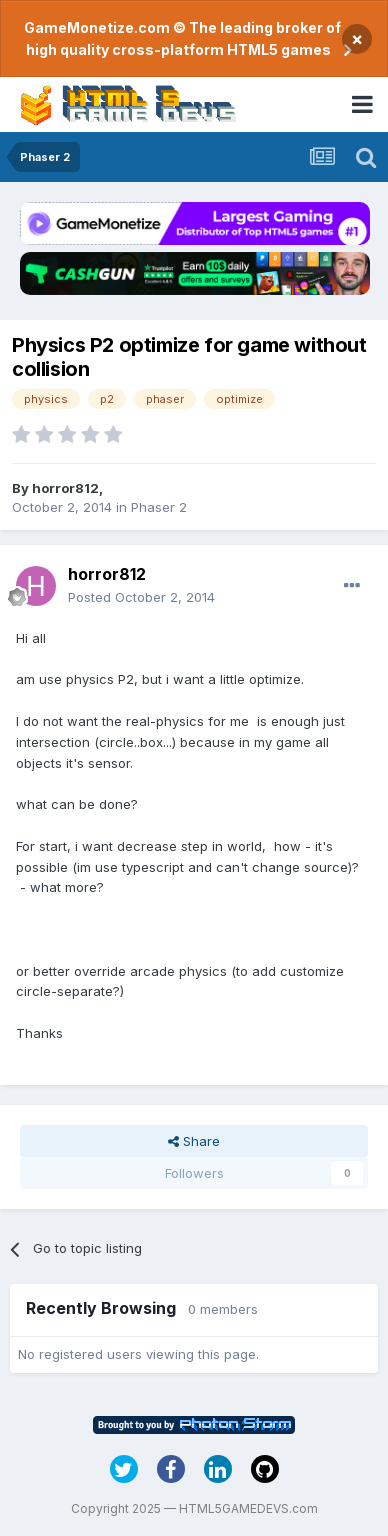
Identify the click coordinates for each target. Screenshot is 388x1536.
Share (194, 1141)
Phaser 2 (159, 507)
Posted (141, 597)
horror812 (65, 488)
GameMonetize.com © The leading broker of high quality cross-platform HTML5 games (182, 38)
